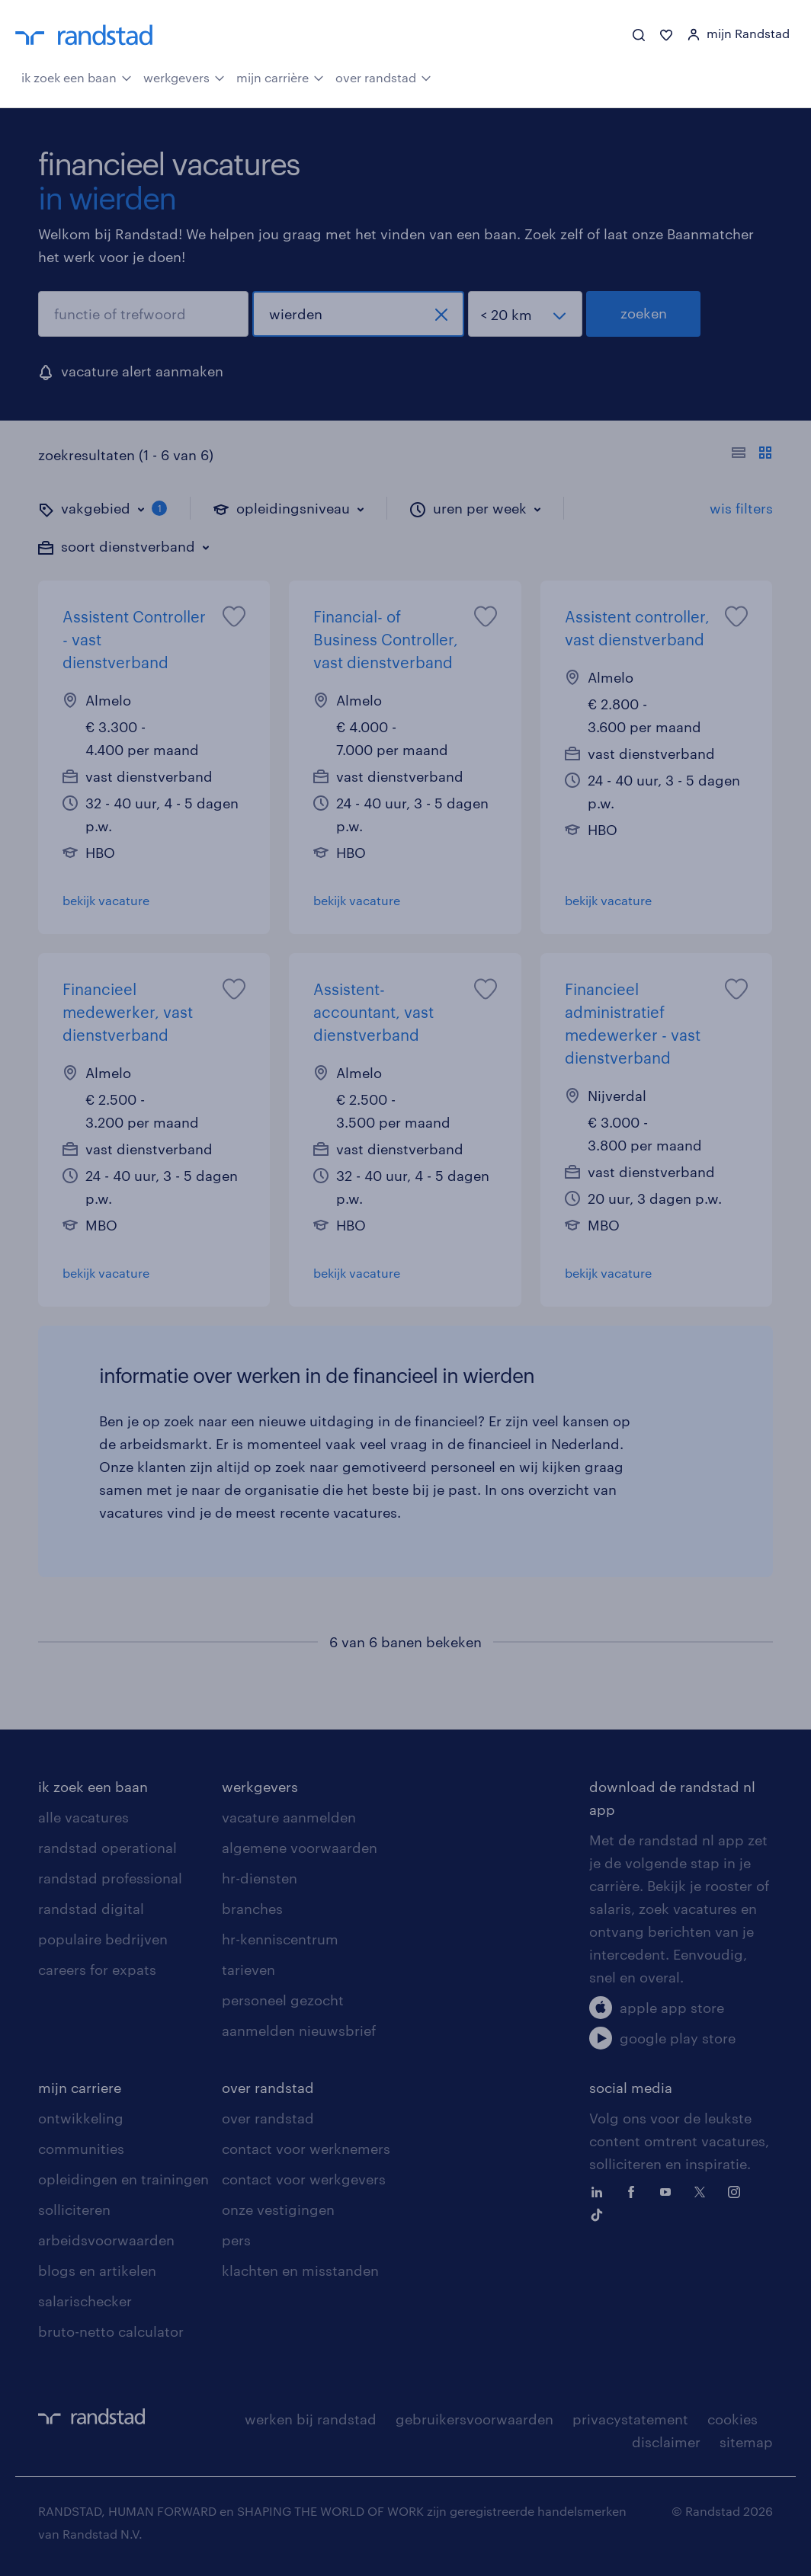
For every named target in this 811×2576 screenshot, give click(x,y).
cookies (732, 2419)
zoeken (643, 313)
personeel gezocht (283, 2000)
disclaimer (666, 2442)
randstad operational (107, 1847)
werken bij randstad (311, 2419)
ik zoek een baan (76, 76)
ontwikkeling (80, 2118)
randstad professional (110, 1878)
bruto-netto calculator (111, 2331)
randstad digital (91, 1908)
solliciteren (74, 2209)
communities (81, 2148)
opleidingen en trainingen (123, 2179)
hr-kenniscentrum (280, 1939)
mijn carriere (79, 2087)
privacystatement (630, 2419)
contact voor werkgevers (304, 2179)
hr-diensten (259, 1878)
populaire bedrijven (103, 1939)
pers (236, 2240)
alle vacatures (83, 1817)
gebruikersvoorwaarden (474, 2419)
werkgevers (184, 76)
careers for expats (97, 1969)
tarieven (248, 1969)
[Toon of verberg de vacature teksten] (752, 454)
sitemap (746, 2442)
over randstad (383, 76)
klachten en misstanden (300, 2270)
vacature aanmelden (289, 1817)
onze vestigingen (278, 2209)
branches (252, 1908)
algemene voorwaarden (299, 1847)
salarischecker (85, 2301)
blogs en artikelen (97, 2270)
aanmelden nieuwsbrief (299, 2030)
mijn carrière (280, 76)
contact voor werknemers (306, 2148)
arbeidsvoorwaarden (106, 2240)
